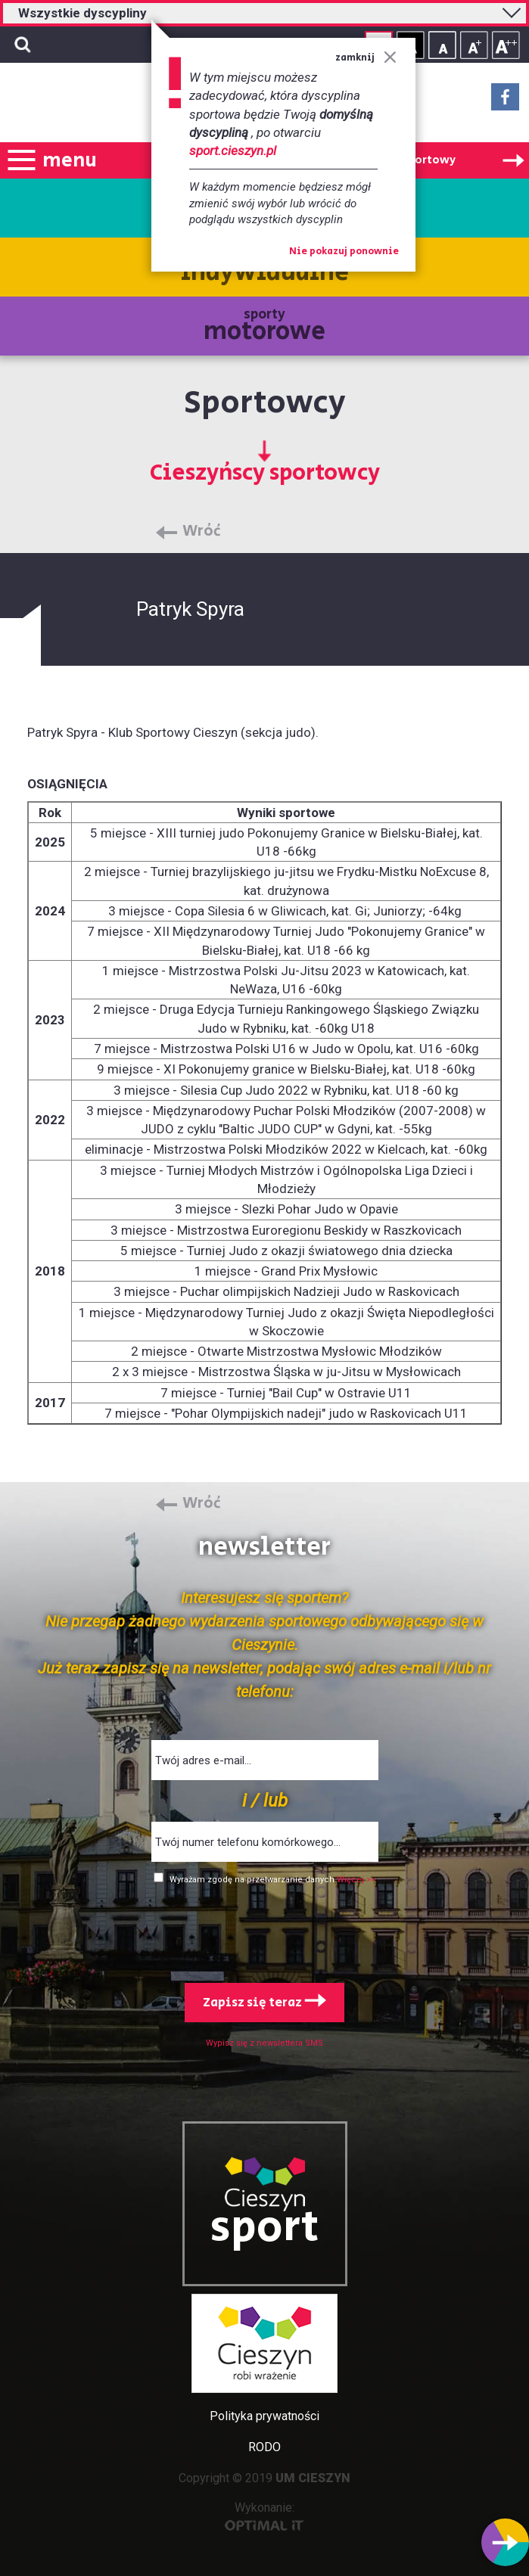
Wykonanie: (264, 2515)
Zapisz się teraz (264, 2002)
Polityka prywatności (264, 2416)
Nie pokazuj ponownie (344, 252)
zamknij (366, 58)
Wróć (201, 531)
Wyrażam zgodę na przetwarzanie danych (253, 1880)
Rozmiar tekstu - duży (506, 45)
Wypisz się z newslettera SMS (264, 2043)
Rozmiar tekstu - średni (474, 45)
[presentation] (265, 1930)
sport (264, 2228)
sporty (264, 327)
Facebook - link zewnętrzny (505, 101)
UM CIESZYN (312, 2478)
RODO (264, 2447)
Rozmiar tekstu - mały (442, 45)
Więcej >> (356, 1880)
